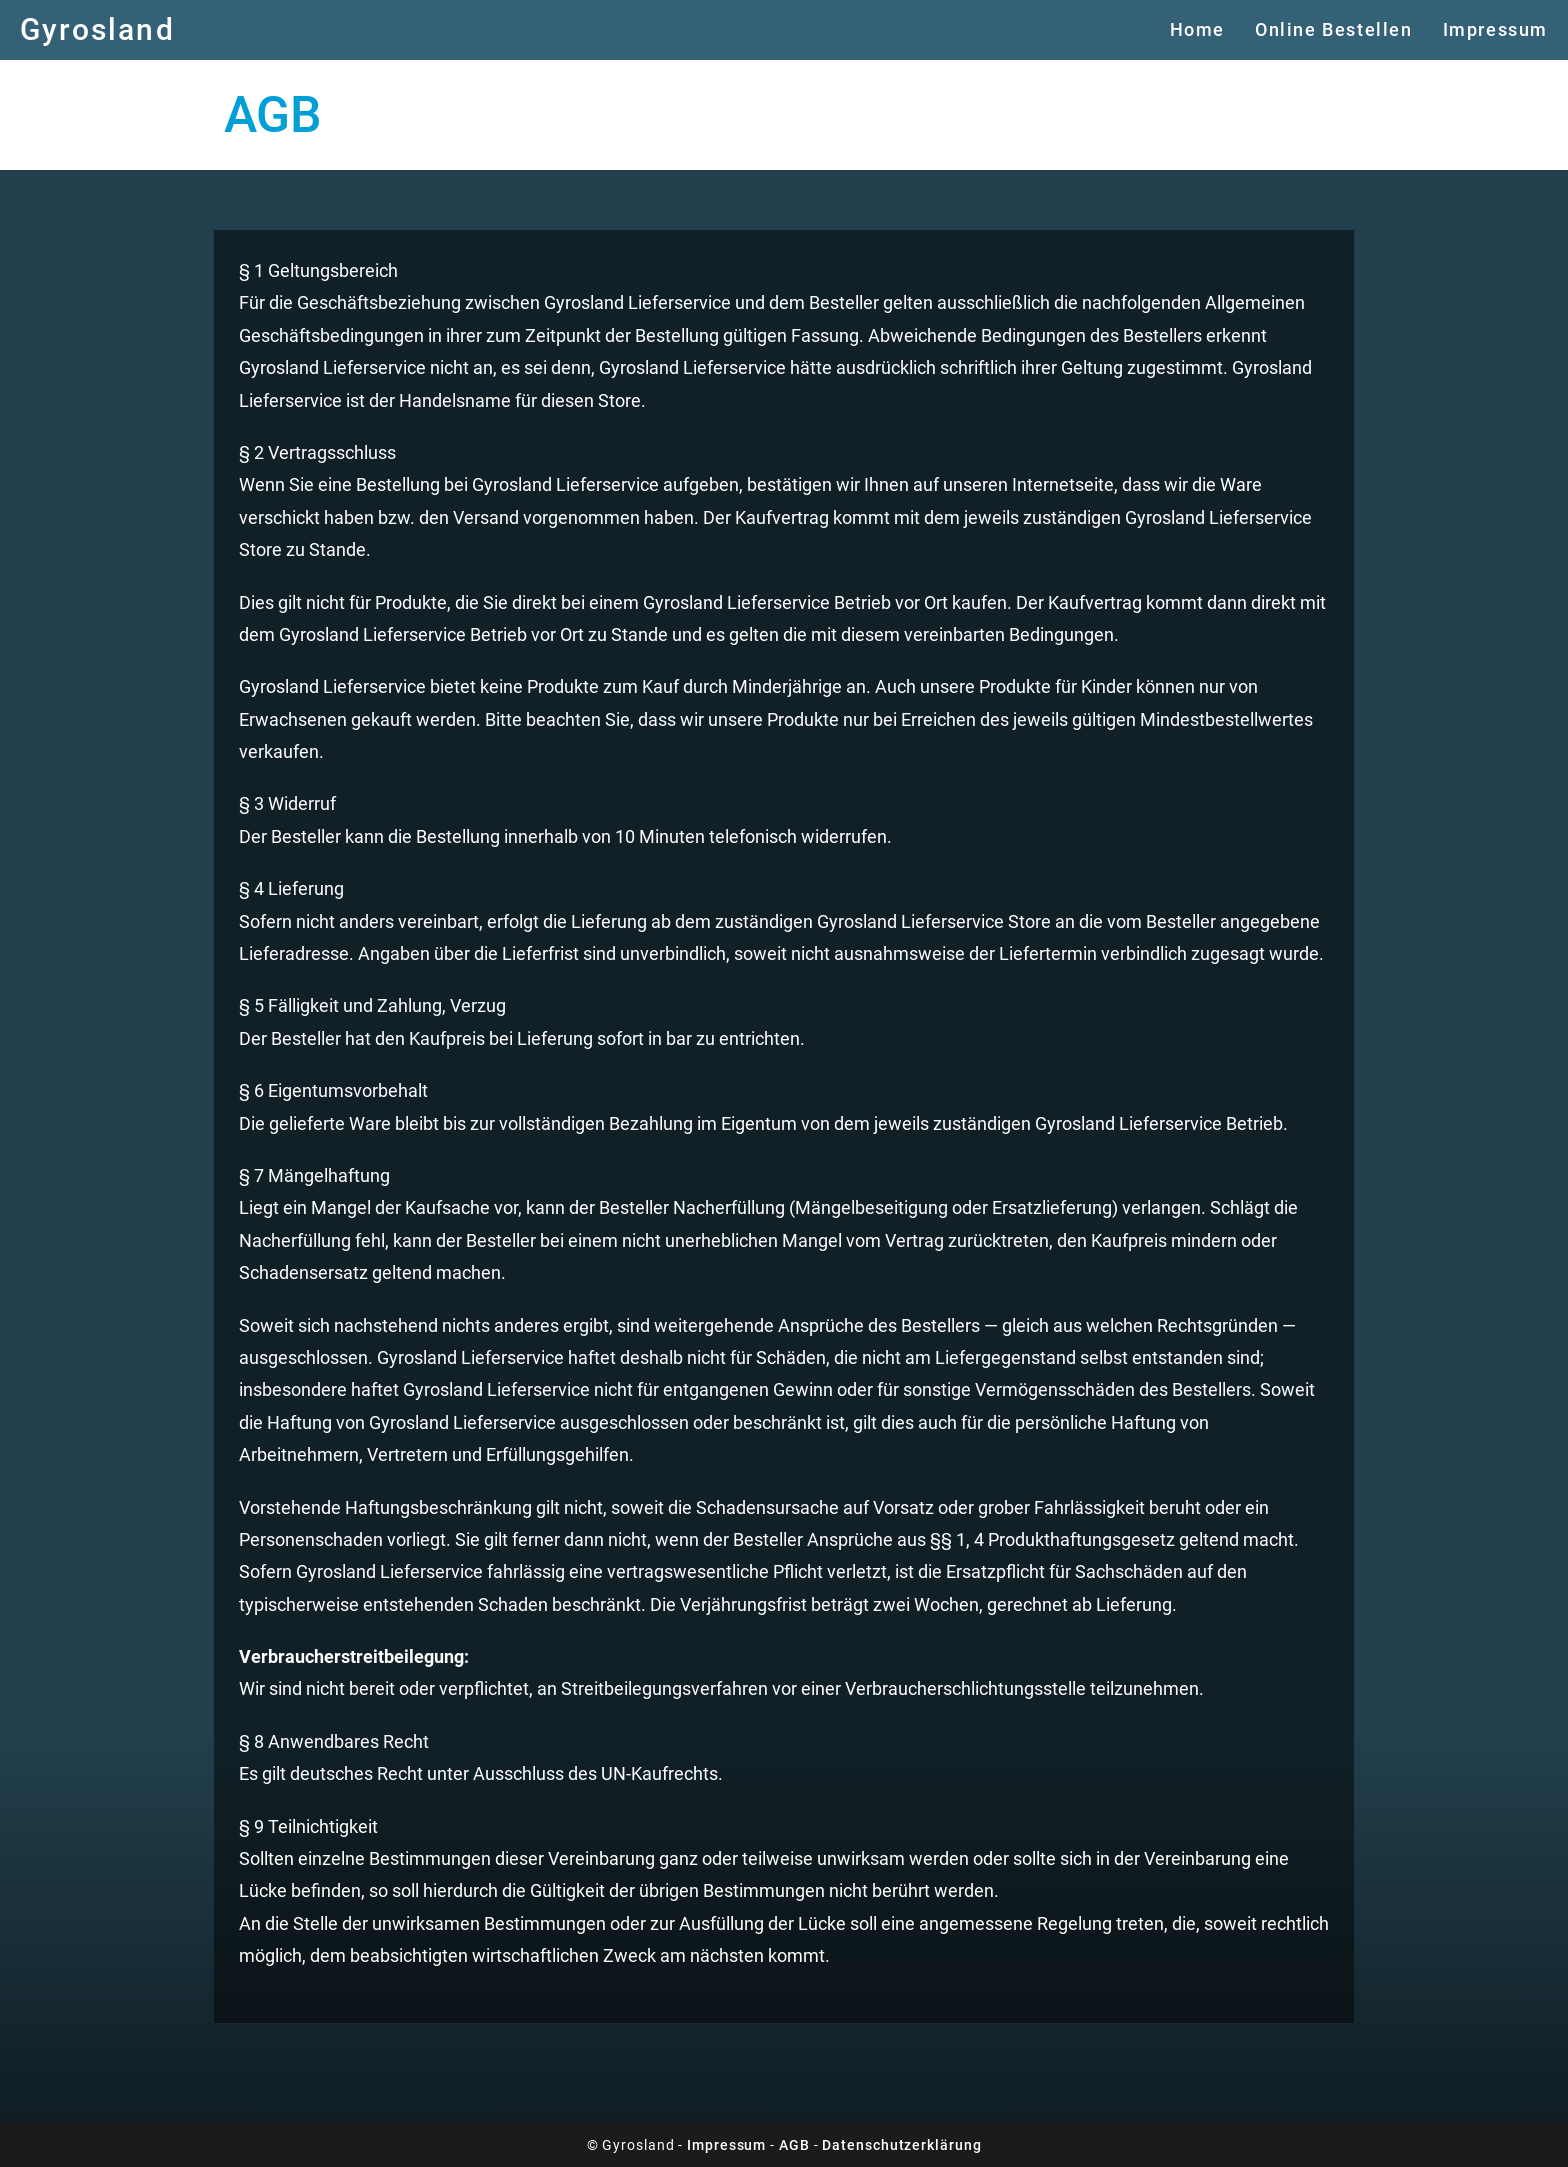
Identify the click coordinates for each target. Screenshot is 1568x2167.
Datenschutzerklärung (901, 2145)
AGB (794, 2145)
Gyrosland (97, 29)
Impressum (726, 2145)
